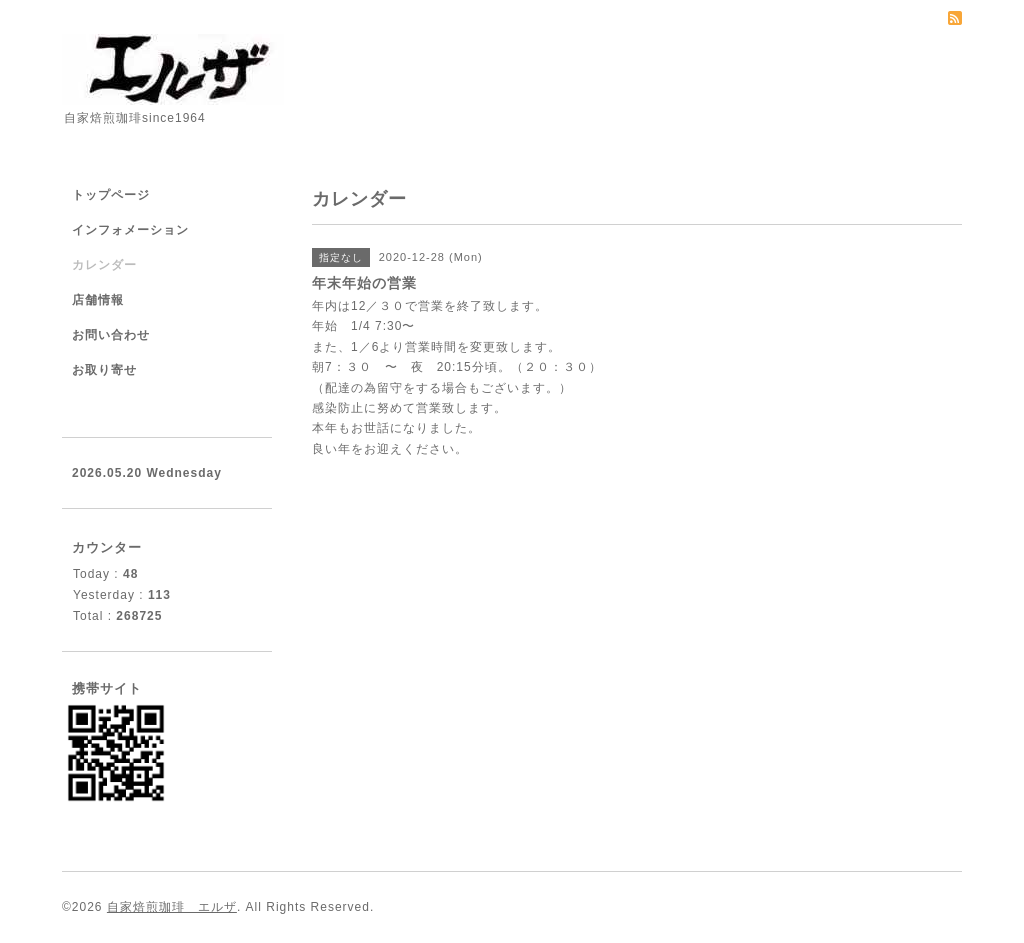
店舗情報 (98, 300)
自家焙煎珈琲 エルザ (172, 907)
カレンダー (104, 265)
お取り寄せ (104, 370)
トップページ (111, 195)
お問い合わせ (111, 335)
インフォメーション (130, 230)
